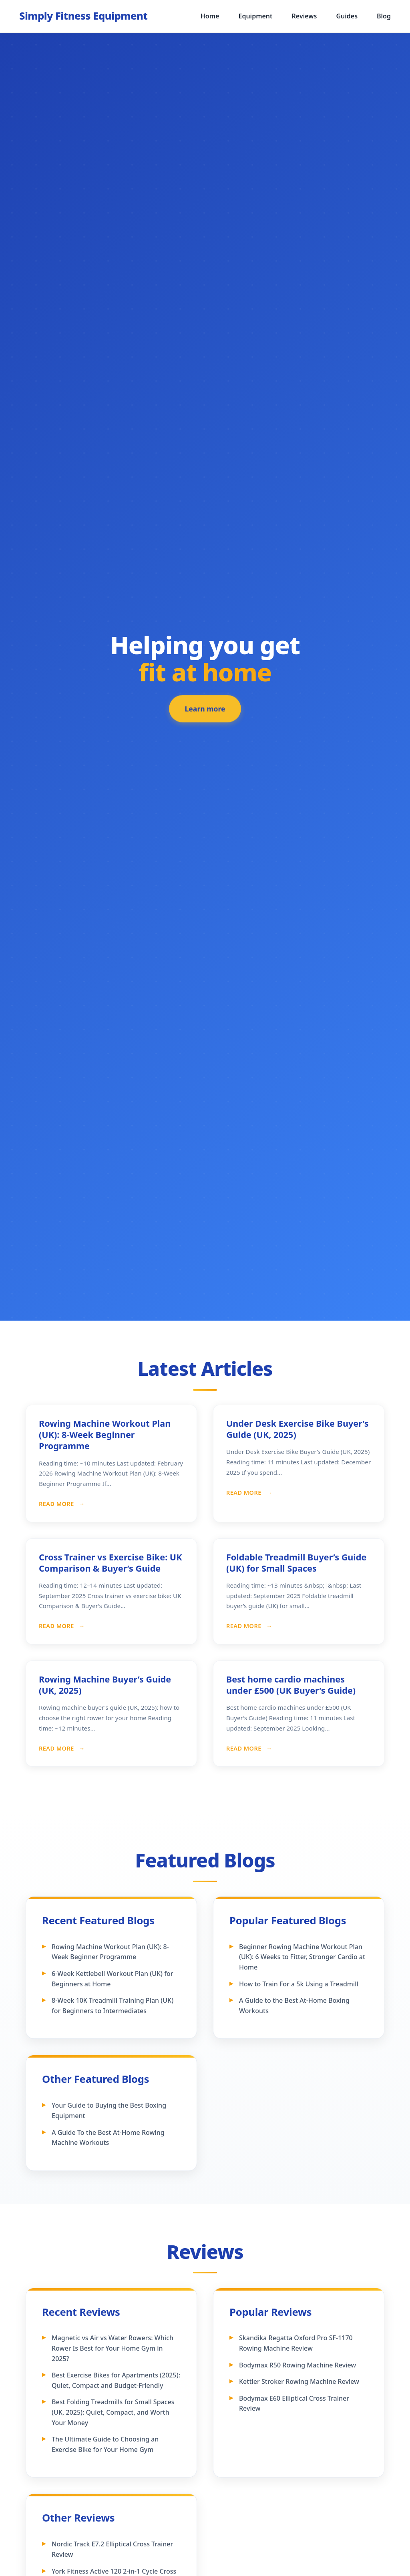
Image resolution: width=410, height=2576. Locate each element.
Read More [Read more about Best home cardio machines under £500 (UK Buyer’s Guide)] (244, 1748)
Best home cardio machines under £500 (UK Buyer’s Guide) (291, 1684)
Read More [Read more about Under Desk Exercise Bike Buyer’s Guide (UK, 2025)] (244, 1492)
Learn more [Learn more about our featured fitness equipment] (205, 712)
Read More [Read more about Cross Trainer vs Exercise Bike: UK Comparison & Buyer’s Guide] (57, 1626)
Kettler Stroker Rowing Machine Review (299, 2381)
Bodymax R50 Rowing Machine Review (297, 2365)
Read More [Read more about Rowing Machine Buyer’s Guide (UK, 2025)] (57, 1748)
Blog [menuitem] (384, 16)
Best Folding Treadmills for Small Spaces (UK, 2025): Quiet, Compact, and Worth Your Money (113, 2412)
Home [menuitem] (210, 16)
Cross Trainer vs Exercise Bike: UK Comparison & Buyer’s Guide (110, 1562)
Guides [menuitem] (347, 16)
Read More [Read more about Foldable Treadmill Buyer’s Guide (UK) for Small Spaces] (244, 1626)
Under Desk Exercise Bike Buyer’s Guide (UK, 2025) (297, 1429)
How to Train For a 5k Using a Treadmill (298, 1984)
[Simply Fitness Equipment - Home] (83, 16)
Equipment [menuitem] (255, 16)
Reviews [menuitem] (304, 16)
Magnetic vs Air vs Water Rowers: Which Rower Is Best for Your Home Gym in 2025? (112, 2348)
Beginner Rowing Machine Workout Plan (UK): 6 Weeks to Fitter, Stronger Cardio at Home (302, 1957)
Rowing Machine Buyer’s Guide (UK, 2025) (105, 1684)
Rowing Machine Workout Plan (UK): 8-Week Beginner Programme (105, 1435)
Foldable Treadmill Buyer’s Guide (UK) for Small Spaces (296, 1562)
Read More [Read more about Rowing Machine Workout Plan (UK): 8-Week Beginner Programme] (57, 1504)
